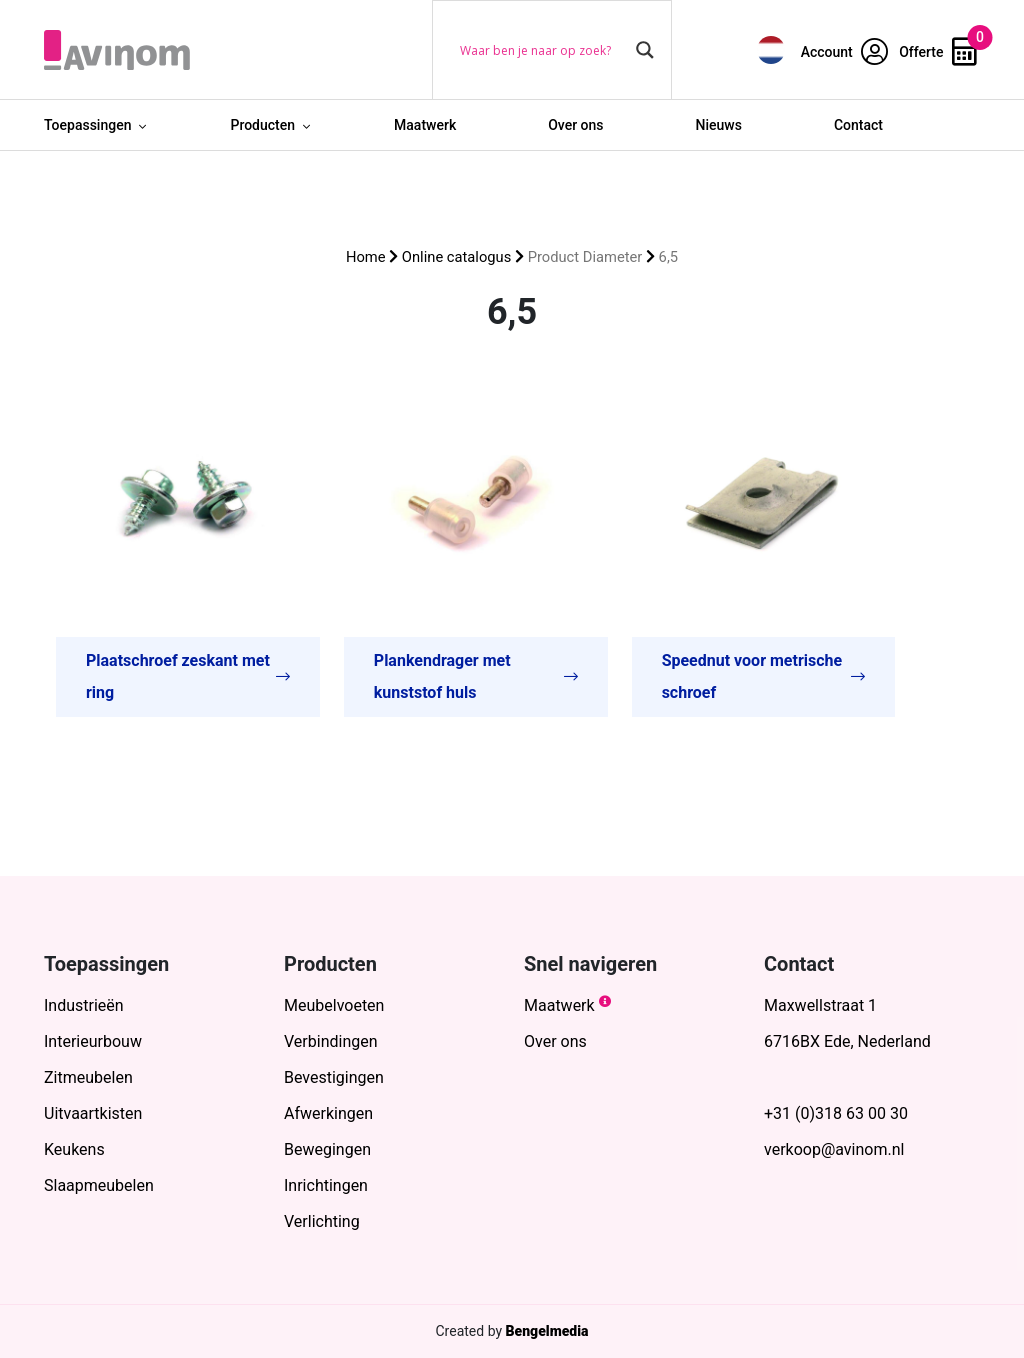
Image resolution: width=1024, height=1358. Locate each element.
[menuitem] (771, 49)
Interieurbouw (93, 1041)
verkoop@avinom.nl (834, 1149)
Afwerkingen (328, 1113)
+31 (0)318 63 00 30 (836, 1113)
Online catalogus (456, 257)
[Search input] (543, 50)
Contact (858, 125)
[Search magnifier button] (645, 50)
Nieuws (719, 125)
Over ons (575, 125)
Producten (262, 125)
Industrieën (84, 1005)
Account (845, 52)
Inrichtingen (326, 1185)
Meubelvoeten (334, 1005)
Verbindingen (331, 1041)
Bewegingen (327, 1149)
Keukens (74, 1149)
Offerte (938, 52)
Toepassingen (87, 125)
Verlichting (322, 1221)
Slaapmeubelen (99, 1185)
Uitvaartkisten (93, 1113)
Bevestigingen (334, 1077)
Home (366, 257)
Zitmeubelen (88, 1077)
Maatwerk (425, 125)
